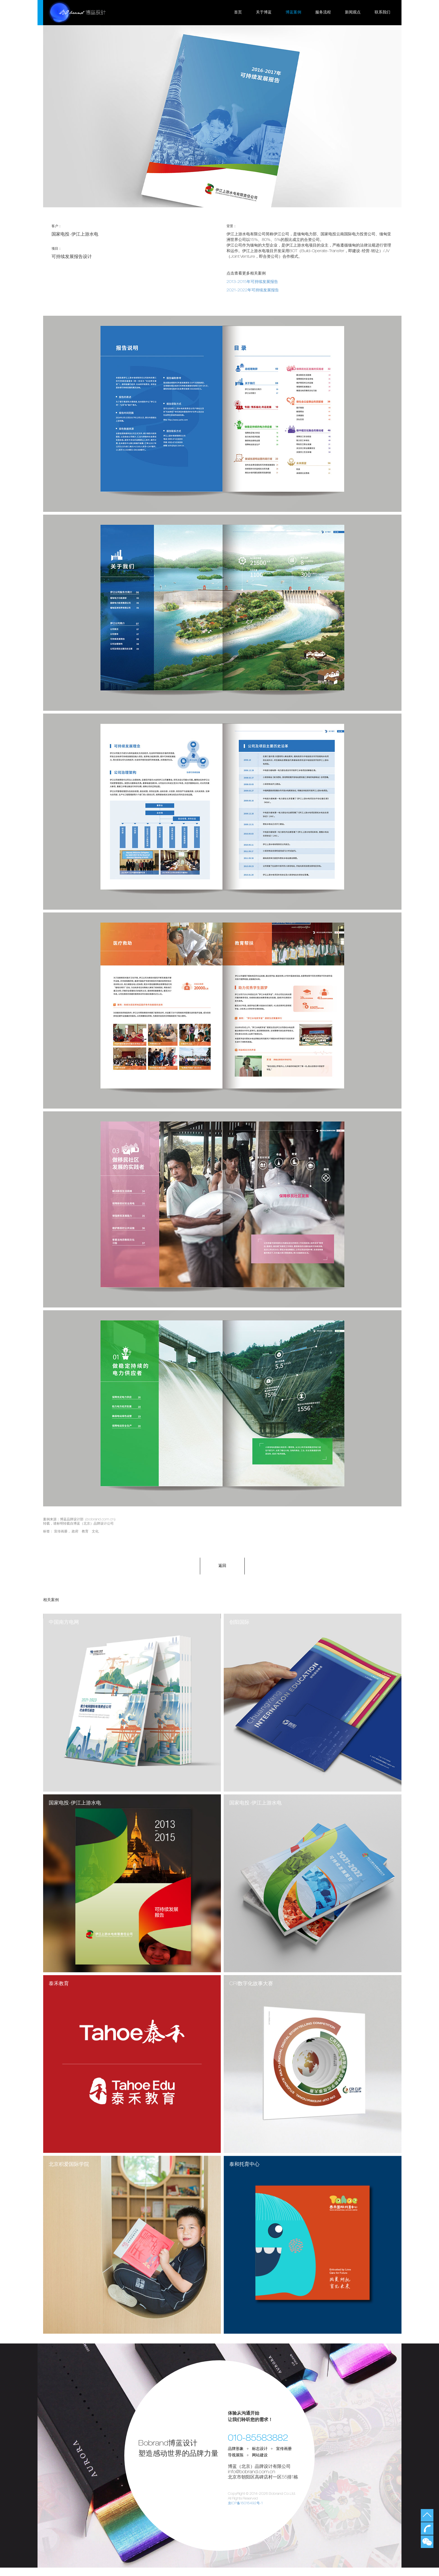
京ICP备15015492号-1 (245, 2512)
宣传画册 (60, 1531)
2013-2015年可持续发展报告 (252, 282)
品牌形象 (236, 2457)
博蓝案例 (293, 13)
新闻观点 (353, 13)
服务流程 (323, 13)
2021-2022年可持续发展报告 (252, 290)
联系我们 (382, 13)
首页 (238, 13)
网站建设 (260, 2464)
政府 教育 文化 (85, 1531)
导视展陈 (236, 2464)
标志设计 (260, 2457)
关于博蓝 (264, 13)
